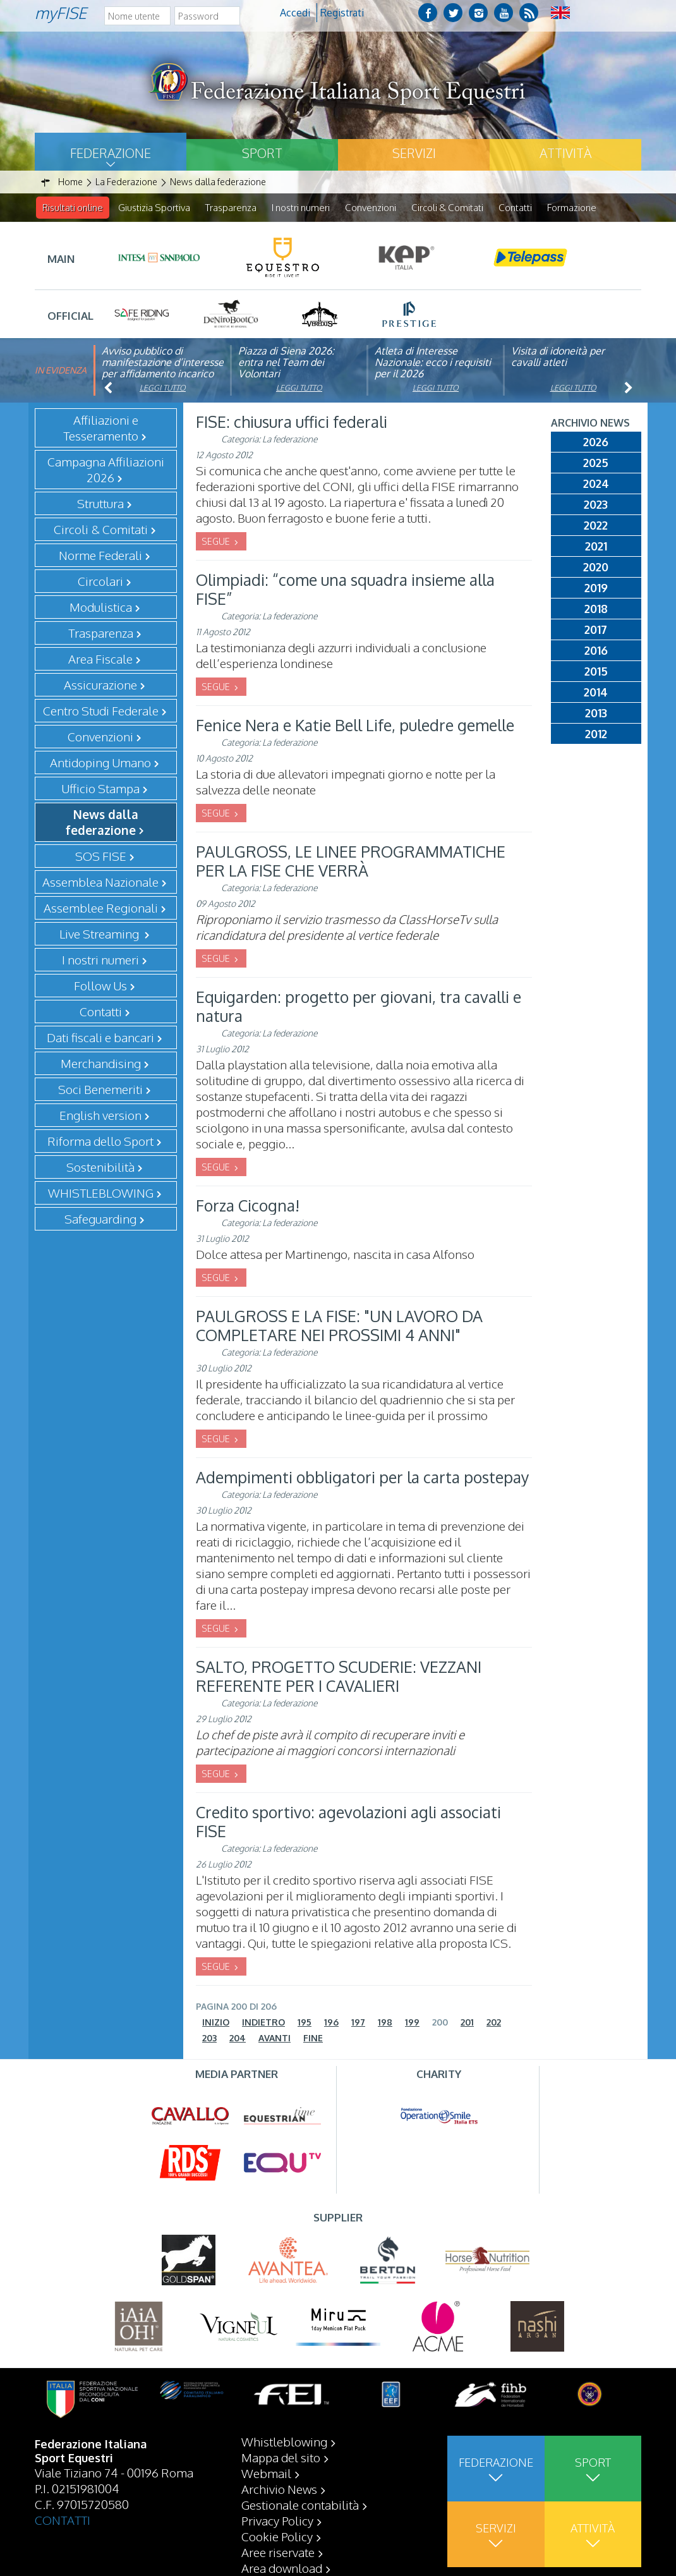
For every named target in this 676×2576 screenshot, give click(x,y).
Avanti (274, 2038)
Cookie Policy (277, 2536)
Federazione (110, 153)
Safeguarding (100, 1219)
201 (467, 2022)
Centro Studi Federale (101, 711)
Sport (262, 153)
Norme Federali (100, 555)
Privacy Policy (277, 2520)
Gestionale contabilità (300, 2504)
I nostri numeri (301, 208)
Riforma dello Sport (100, 1141)
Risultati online (72, 208)
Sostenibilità (100, 1167)
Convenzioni (370, 208)
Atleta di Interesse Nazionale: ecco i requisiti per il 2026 (433, 362)
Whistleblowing (284, 2441)
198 (385, 2022)
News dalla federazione (102, 822)
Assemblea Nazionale (100, 882)
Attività (565, 153)
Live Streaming (100, 934)
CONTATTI (62, 2519)
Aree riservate (278, 2552)
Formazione (571, 208)
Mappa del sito (280, 2457)
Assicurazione (100, 685)
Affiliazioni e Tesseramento (101, 428)
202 (493, 2022)
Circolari (100, 581)
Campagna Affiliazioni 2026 (105, 469)
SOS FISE (100, 856)
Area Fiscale (100, 659)
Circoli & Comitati (447, 208)
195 (304, 2022)
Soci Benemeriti (100, 1089)
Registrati (342, 12)
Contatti (515, 208)
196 (331, 2022)
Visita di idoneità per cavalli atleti (558, 357)
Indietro (263, 2022)
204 (237, 2038)
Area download (281, 2567)
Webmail (266, 2473)
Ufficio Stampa (100, 788)
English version (100, 1115)
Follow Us (100, 985)
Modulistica (100, 607)
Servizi (414, 153)
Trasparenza (231, 208)
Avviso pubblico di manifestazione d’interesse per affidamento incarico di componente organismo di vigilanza (163, 374)
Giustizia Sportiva (154, 208)
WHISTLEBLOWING (101, 1193)
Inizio (215, 2022)
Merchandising (101, 1063)
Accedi (295, 12)
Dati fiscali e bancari (100, 1037)
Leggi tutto (163, 388)
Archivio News (279, 2488)
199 (412, 2022)
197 (358, 2022)
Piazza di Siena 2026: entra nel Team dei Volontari (286, 362)
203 (209, 2038)
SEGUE (217, 542)
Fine (313, 2038)
